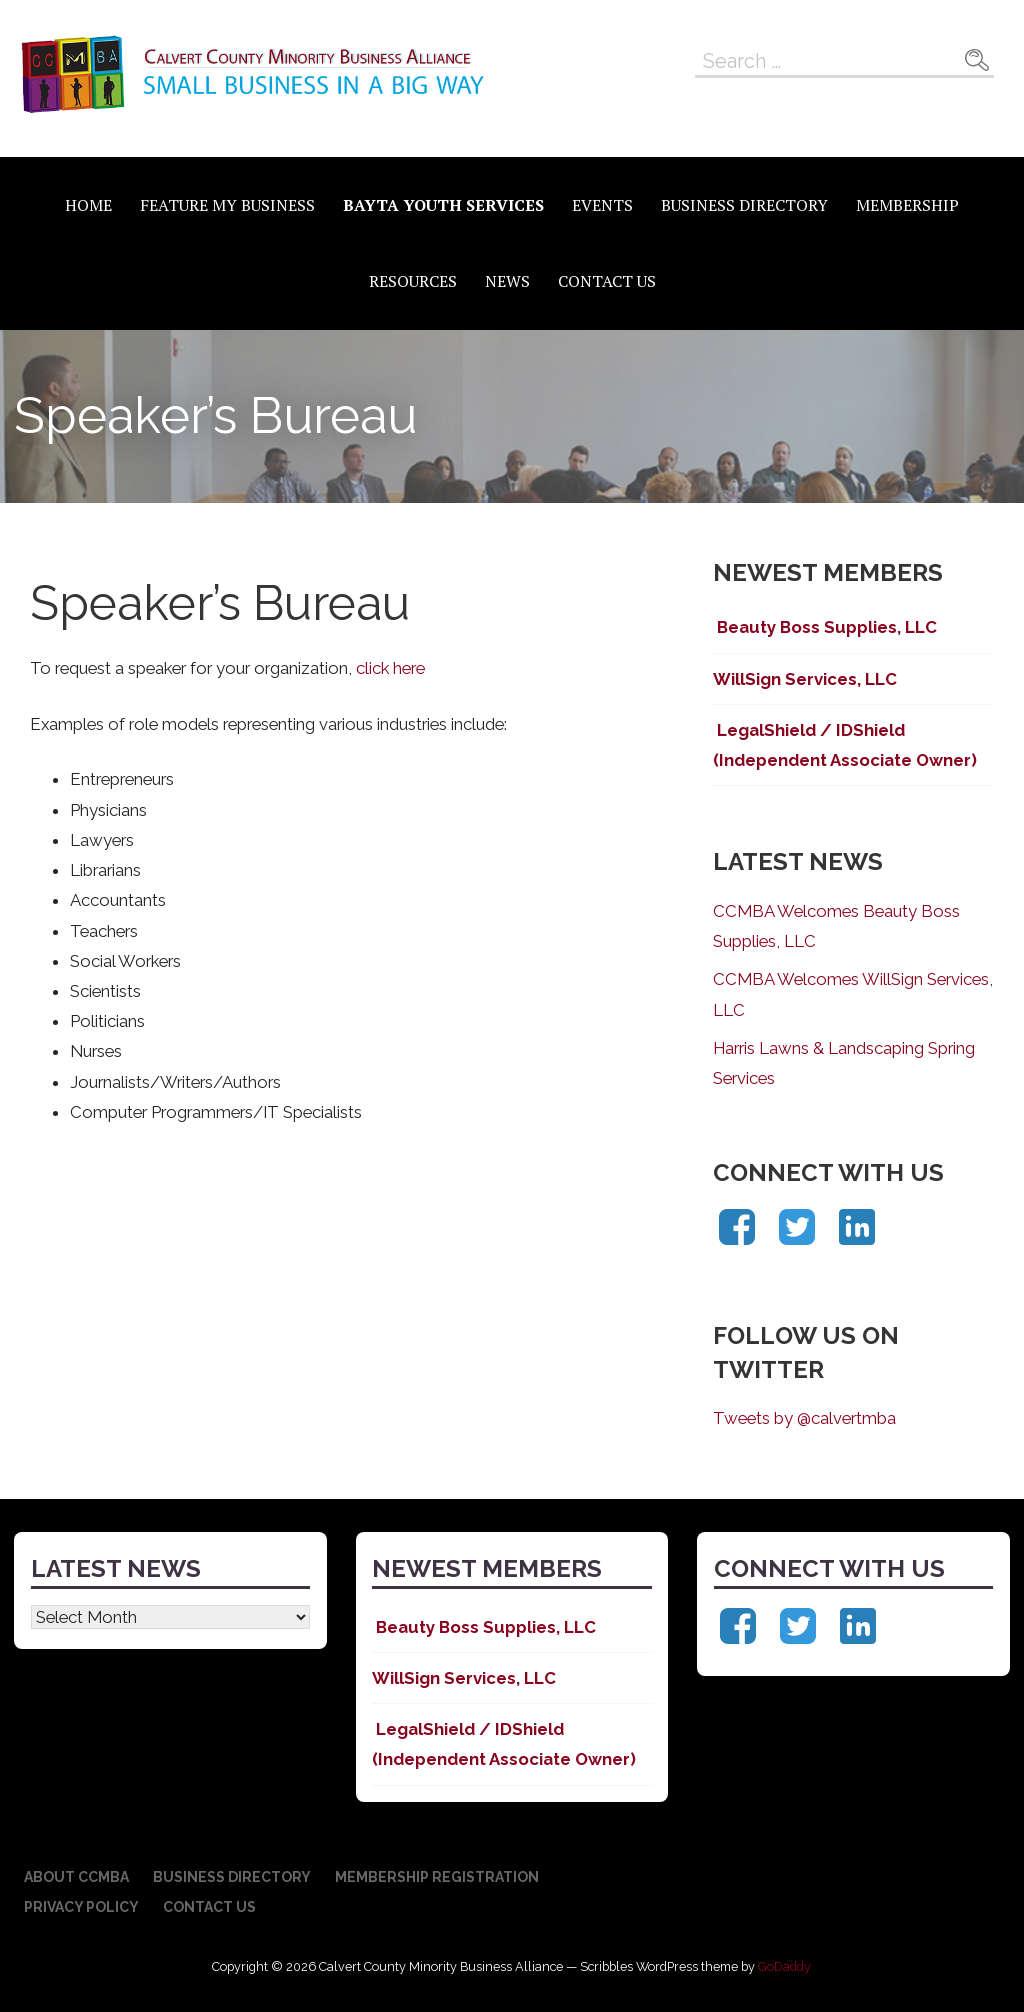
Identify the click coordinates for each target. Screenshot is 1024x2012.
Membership (907, 205)
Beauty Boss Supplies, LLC (825, 627)
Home (88, 205)
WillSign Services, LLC (805, 679)
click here (390, 668)
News (507, 281)
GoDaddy (784, 1966)
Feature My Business (227, 205)
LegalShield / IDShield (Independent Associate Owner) (845, 745)
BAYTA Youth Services (443, 205)
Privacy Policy (81, 1907)
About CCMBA (76, 1877)
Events (602, 205)
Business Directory (744, 205)
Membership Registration (437, 1877)
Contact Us (607, 281)
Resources (413, 281)
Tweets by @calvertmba (804, 1418)
